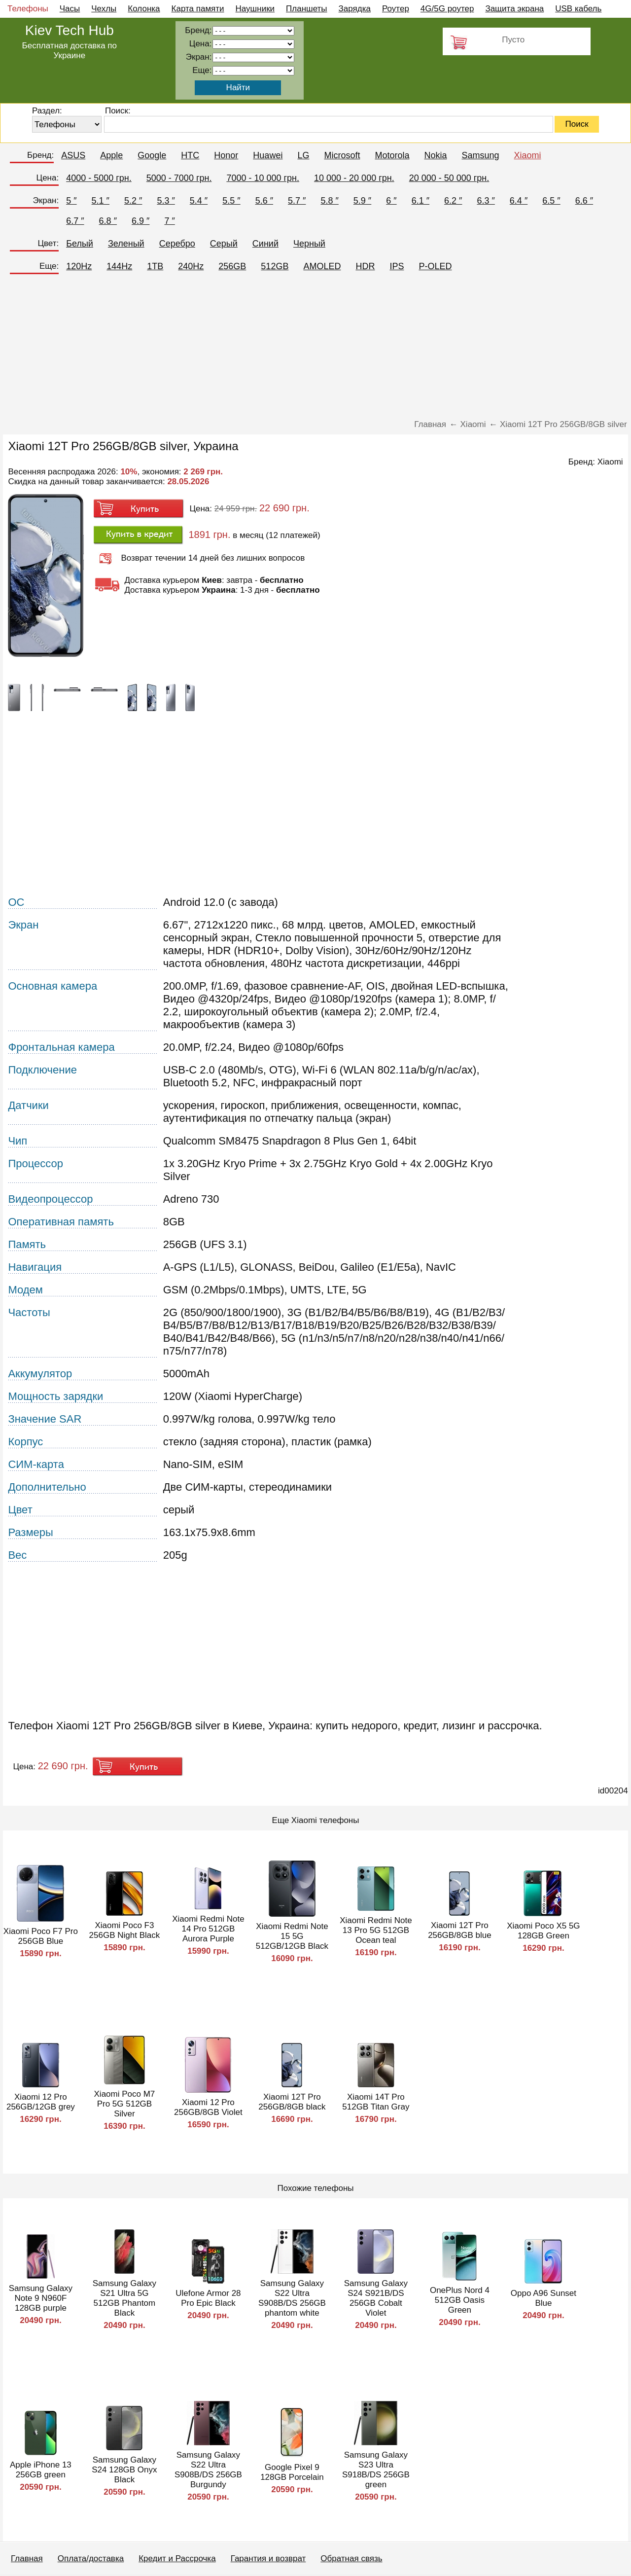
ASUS (73, 155)
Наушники (255, 8)
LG (303, 155)
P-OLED (435, 266)
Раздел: (47, 110)
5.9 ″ (362, 201)
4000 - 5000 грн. (99, 178)
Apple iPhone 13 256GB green (40, 2469)
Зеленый (126, 244)
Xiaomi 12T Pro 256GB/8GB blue (459, 1930)
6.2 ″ (453, 201)
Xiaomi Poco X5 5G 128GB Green (543, 1930)
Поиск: (118, 110)
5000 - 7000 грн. (179, 178)
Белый (79, 244)
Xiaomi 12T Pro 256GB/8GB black (291, 2101)
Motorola (392, 155)
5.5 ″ (231, 201)
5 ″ (71, 201)
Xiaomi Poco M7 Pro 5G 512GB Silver (124, 2103)
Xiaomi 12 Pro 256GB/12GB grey (40, 2101)
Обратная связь (351, 2558)
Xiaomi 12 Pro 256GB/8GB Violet (208, 2107)
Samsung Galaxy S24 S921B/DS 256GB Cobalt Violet (376, 2298)
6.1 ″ (420, 201)
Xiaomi (527, 155)
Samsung (480, 155)
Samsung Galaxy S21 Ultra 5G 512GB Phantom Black (124, 2298)
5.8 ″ (329, 201)
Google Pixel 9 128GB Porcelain (292, 2472)
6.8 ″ (108, 221)
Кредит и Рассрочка (177, 2558)
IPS (396, 266)
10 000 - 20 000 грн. (354, 178)
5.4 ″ (199, 201)
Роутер (395, 8)
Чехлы (103, 8)
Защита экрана (514, 8)
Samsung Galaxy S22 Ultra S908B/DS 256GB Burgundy (208, 2469)
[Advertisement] (315, 351)
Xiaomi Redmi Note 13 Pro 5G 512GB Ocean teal (376, 1930)
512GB (274, 266)
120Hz (79, 266)
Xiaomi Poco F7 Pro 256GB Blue (40, 1936)
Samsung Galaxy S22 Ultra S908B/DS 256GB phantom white (292, 2298)
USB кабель (578, 8)
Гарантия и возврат (268, 2558)
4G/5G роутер (447, 8)
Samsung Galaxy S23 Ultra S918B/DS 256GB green (376, 2469)
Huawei (267, 155)
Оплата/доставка (91, 2558)
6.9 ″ (140, 221)
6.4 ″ (518, 201)
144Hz (119, 266)
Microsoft (342, 155)
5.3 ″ (166, 201)
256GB (232, 266)
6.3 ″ (485, 201)
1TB (155, 266)
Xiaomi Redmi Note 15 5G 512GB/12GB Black (292, 1936)
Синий (265, 244)
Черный (309, 244)
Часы (70, 8)
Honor (226, 155)
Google (152, 155)
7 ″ (169, 221)
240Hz (191, 266)
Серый (224, 244)
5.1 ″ (100, 201)
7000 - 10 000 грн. (262, 178)
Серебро (177, 244)
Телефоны (27, 8)
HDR (365, 266)
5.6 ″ (264, 201)
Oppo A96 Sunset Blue (543, 2298)
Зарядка (355, 8)
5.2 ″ (133, 201)
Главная (27, 2558)
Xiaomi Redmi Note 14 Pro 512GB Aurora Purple (208, 1928)
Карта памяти (198, 8)
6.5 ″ (551, 201)
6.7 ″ (75, 221)
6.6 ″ (584, 201)
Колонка (144, 8)
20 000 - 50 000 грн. (449, 178)
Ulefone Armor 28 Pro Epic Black (208, 2298)
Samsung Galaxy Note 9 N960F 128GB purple (40, 2298)
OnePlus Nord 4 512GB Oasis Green (460, 2300)
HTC (190, 155)
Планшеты (306, 8)
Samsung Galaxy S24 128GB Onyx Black (124, 2469)
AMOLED (322, 266)
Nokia (435, 155)
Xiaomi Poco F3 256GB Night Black (124, 1930)
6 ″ (391, 201)
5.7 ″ (297, 201)
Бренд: (40, 155)
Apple (111, 155)
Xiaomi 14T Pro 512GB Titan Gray (375, 2101)
